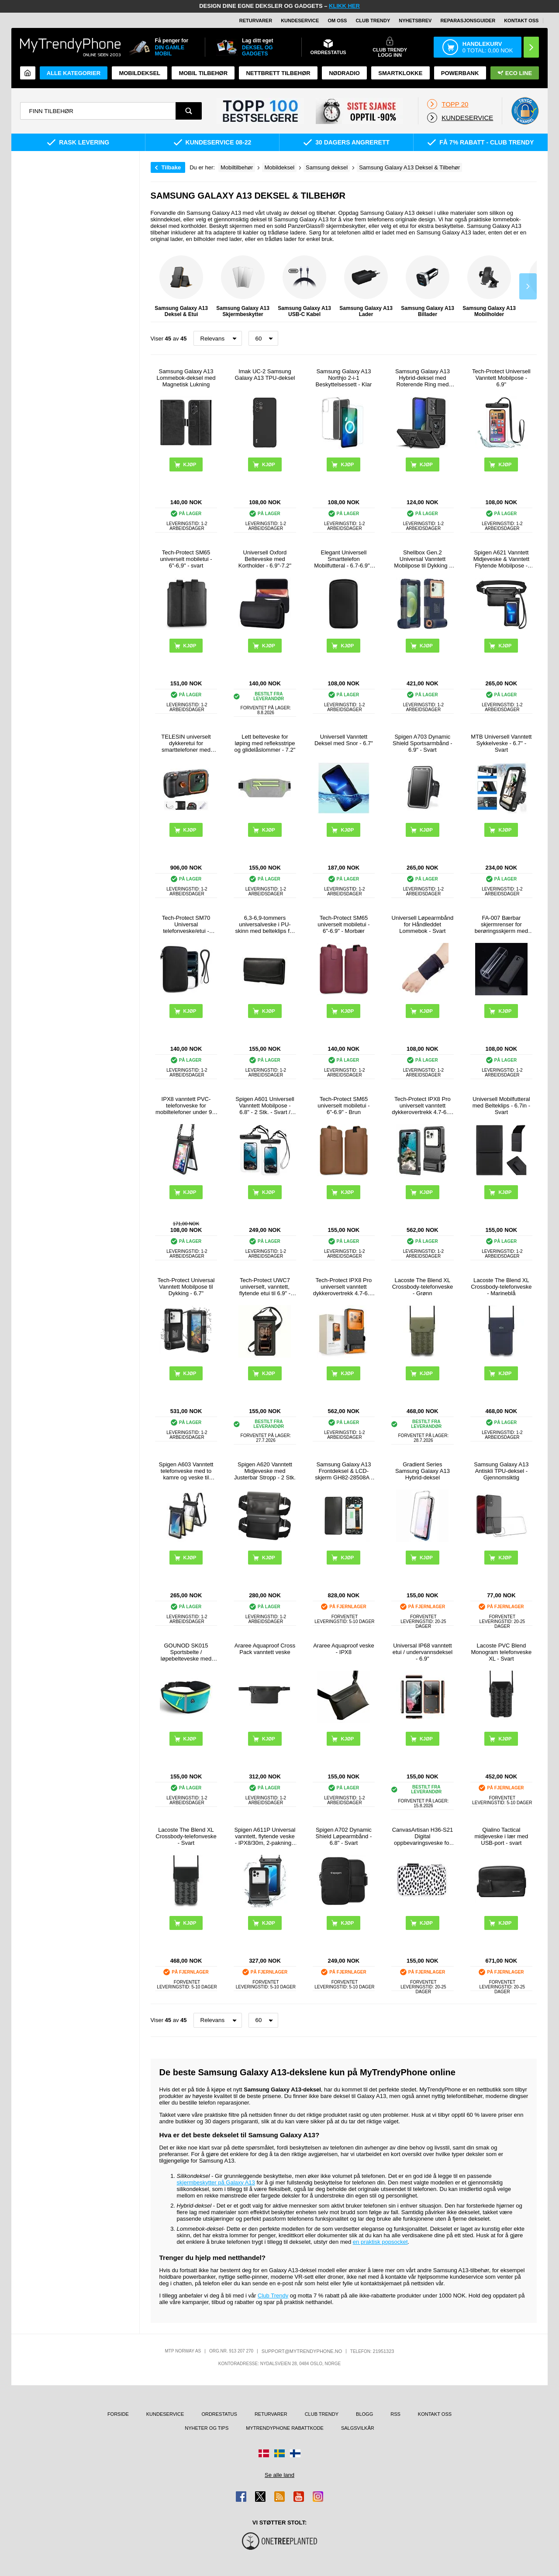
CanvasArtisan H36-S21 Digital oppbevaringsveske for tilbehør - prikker (422, 1836)
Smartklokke (400, 73)
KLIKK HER (344, 6)
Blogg (364, 2414)
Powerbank (460, 73)
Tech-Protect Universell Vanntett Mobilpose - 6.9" (501, 378)
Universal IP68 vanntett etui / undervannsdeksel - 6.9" (422, 1652)
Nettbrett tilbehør (278, 73)
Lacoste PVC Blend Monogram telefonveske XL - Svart (501, 1652)
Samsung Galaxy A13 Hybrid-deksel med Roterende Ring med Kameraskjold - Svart (422, 378)
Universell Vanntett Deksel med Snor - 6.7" (343, 739)
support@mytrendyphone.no (302, 2351)
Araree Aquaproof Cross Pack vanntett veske (265, 1648)
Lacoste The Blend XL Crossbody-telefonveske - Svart (185, 1836)
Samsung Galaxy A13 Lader (366, 286)
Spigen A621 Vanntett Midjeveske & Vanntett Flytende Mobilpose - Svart (501, 559)
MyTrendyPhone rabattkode (285, 2428)
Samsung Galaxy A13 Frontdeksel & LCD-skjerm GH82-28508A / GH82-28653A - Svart (344, 1471)
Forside (118, 2414)
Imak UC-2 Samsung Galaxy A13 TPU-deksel (265, 374)
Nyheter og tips (206, 2428)
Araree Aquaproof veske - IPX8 (343, 1648)
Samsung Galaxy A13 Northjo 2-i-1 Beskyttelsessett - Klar (344, 378)
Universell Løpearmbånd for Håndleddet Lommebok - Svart (423, 924)
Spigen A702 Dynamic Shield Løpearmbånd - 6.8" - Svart (344, 1836)
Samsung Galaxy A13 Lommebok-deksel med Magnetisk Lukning (185, 378)
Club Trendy (372, 20)
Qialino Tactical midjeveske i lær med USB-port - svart (501, 1836)
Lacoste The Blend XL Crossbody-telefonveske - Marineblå (501, 1287)
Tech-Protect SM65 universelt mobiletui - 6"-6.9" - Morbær (343, 924)
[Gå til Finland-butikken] (295, 2453)
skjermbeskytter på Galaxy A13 (216, 2182)
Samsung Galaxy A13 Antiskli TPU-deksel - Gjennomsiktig (501, 1471)
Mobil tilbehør (203, 73)
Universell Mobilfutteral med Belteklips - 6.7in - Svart (501, 1105)
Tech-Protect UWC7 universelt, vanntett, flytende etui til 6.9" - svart (264, 1287)
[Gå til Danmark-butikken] (264, 2453)
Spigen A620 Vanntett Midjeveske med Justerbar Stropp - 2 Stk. (265, 1471)
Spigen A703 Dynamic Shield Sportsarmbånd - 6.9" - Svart (422, 743)
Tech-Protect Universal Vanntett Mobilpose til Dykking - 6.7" (186, 1287)
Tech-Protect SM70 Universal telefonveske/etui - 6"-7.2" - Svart (186, 924)
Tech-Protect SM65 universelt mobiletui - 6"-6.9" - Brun (343, 1105)
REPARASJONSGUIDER (467, 20)
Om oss (337, 20)
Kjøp (190, 464)
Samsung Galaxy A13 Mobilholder (489, 286)
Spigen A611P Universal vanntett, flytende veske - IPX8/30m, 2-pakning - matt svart (264, 1836)
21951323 (383, 2351)
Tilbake (171, 167)
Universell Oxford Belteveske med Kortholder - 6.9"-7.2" (264, 559)
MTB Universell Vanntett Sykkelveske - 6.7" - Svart (501, 743)
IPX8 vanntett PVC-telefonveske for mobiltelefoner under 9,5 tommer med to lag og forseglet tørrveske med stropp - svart (186, 1105)
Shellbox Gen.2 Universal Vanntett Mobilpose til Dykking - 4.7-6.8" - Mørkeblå (422, 559)
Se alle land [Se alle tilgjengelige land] (279, 2475)
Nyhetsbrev (415, 20)
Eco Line (514, 73)
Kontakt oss (521, 20)
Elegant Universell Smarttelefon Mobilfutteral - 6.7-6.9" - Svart (343, 559)
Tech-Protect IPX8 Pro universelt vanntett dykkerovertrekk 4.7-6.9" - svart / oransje (343, 1287)
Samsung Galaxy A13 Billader (427, 286)
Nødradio (344, 73)
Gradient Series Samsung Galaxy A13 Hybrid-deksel (422, 1471)
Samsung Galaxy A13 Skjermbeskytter (242, 286)
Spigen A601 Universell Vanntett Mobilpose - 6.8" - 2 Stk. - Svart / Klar (264, 1105)
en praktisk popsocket (380, 2242)
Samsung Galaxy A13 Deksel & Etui (181, 286)
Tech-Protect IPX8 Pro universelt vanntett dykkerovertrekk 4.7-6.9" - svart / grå (422, 1105)
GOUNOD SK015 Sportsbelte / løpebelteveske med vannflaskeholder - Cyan (186, 1652)
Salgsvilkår (357, 2428)
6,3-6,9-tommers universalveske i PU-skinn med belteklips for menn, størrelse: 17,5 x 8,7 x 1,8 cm (265, 924)
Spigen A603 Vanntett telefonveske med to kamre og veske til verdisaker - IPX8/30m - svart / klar (186, 1471)
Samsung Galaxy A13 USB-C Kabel (304, 286)
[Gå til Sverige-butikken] (279, 2453)
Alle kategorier (73, 73)
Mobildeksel (139, 73)
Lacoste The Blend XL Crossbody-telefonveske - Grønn (422, 1287)
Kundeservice (300, 20)
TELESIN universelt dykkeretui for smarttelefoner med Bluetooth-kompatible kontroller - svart (186, 743)
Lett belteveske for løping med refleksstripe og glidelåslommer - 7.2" (265, 743)
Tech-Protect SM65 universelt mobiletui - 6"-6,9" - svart (186, 559)
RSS (395, 2414)
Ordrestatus (219, 2414)
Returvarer (255, 20)
